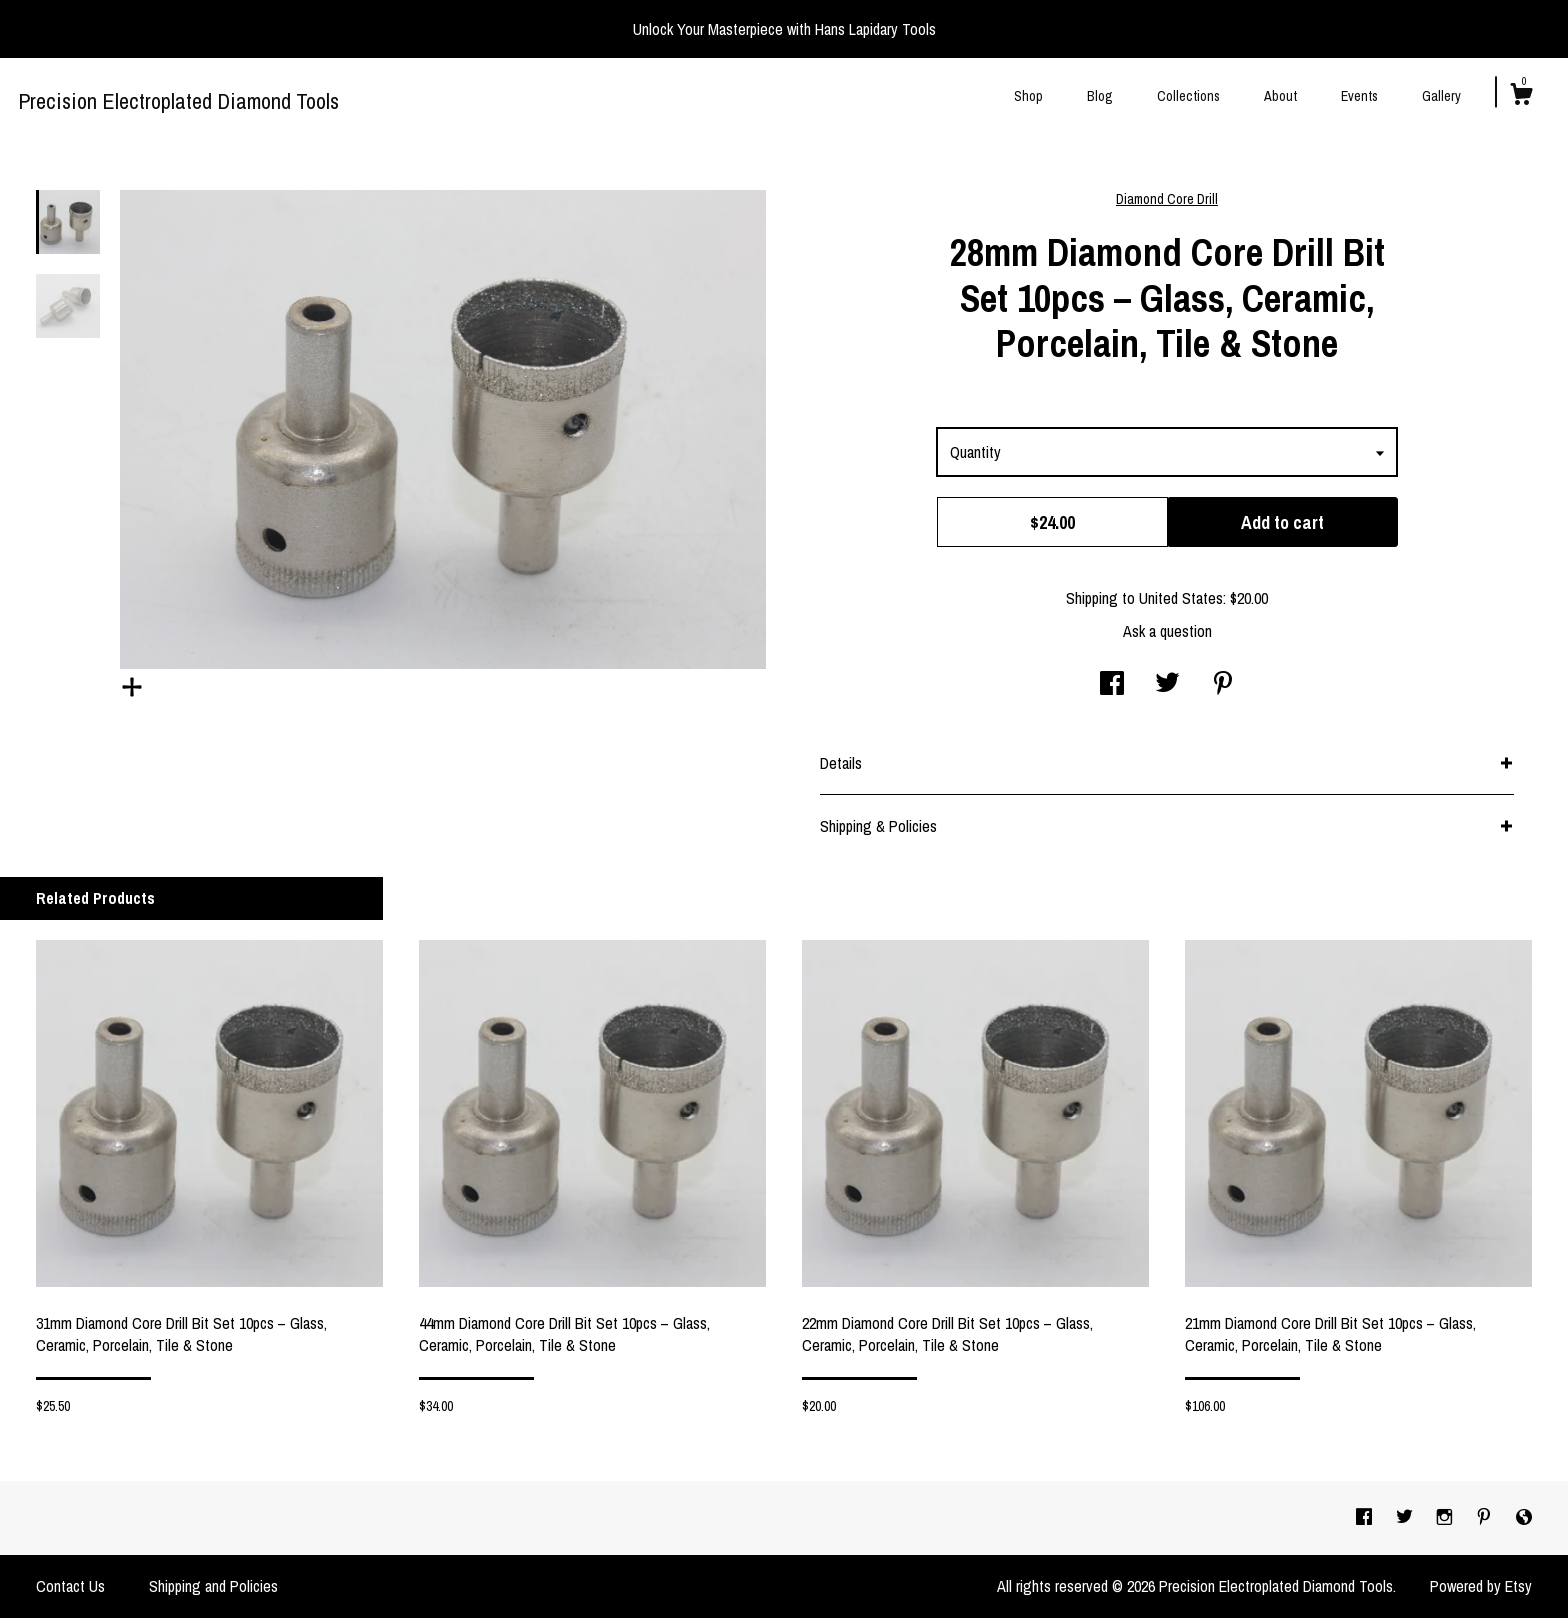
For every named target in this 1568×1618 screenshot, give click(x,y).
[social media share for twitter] (1167, 685)
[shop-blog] (1524, 1517)
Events (1359, 96)
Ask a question (1167, 631)
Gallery (1441, 96)
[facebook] (1366, 1517)
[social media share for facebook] (1112, 685)
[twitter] (1406, 1517)
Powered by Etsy (1481, 1586)
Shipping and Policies (213, 1586)
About (1280, 96)
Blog (1100, 96)
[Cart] (1521, 97)
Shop (1028, 96)
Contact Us (70, 1586)
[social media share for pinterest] (1223, 685)
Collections (1188, 96)
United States (1181, 598)
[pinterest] (1486, 1517)
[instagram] (1446, 1517)
